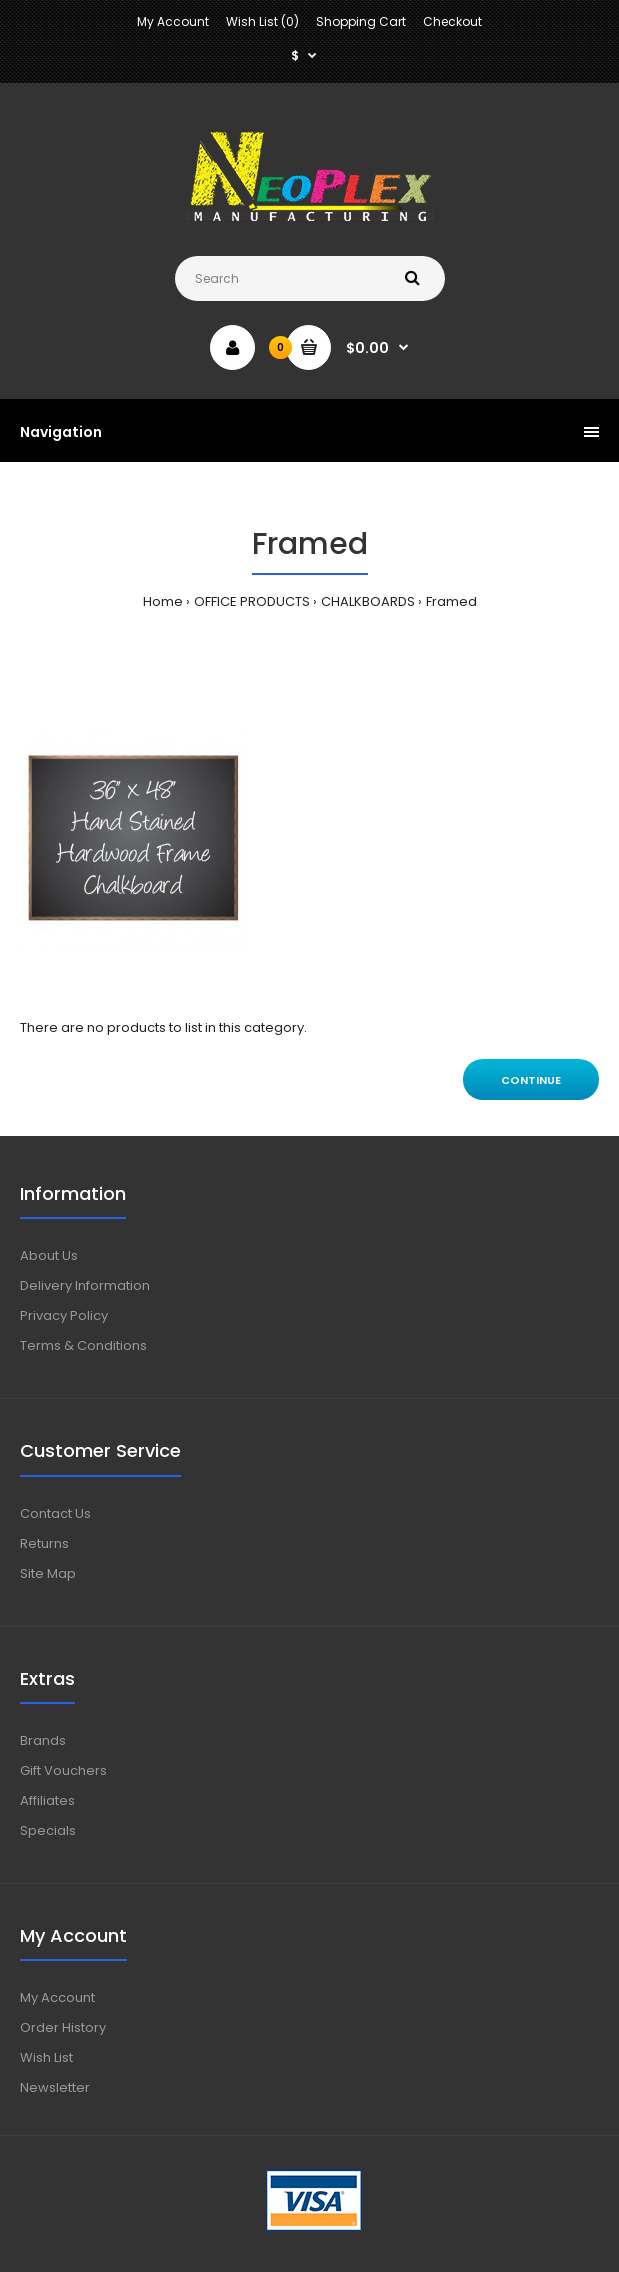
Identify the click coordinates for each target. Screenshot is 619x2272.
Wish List (46, 2057)
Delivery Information (85, 1285)
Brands (43, 1740)
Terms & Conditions (83, 1345)
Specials (48, 1830)
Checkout (452, 21)
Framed (451, 601)
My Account (173, 21)
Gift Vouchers (63, 1770)
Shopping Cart (361, 21)
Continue (531, 1080)
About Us (49, 1255)
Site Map (48, 1573)
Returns (44, 1543)
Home (163, 601)
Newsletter (55, 2087)
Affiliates (47, 1800)
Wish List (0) (262, 21)
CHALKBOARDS (368, 601)
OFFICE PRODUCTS (252, 601)
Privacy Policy (64, 1315)
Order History (63, 2027)
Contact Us (55, 1513)
